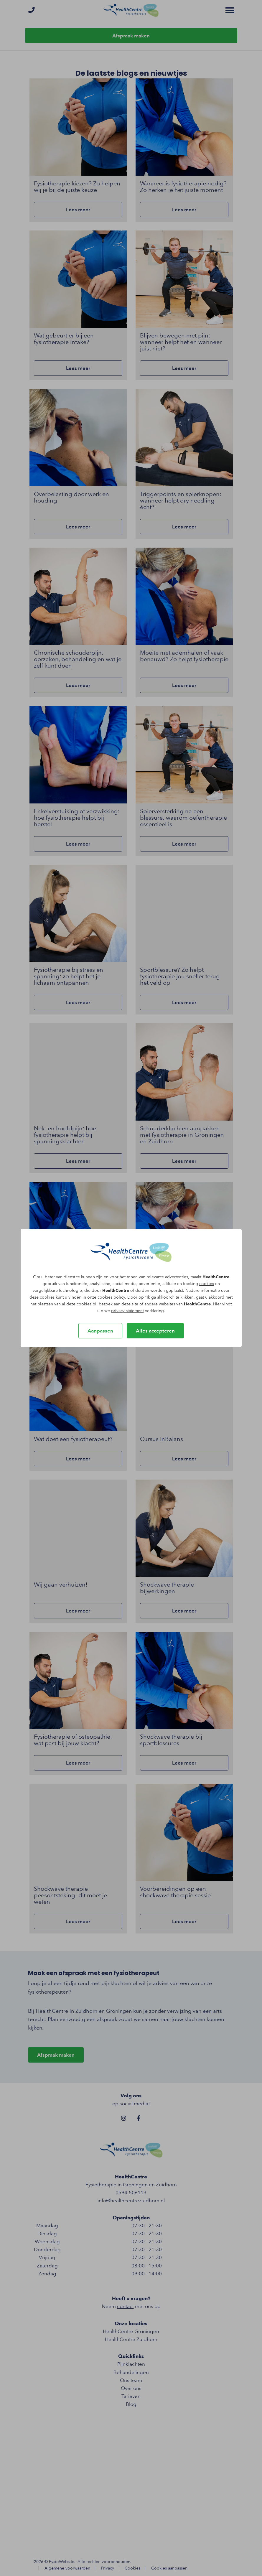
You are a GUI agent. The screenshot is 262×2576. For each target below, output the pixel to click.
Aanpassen (100, 1331)
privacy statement (127, 1310)
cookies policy (111, 1297)
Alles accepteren (155, 1331)
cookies (206, 1283)
